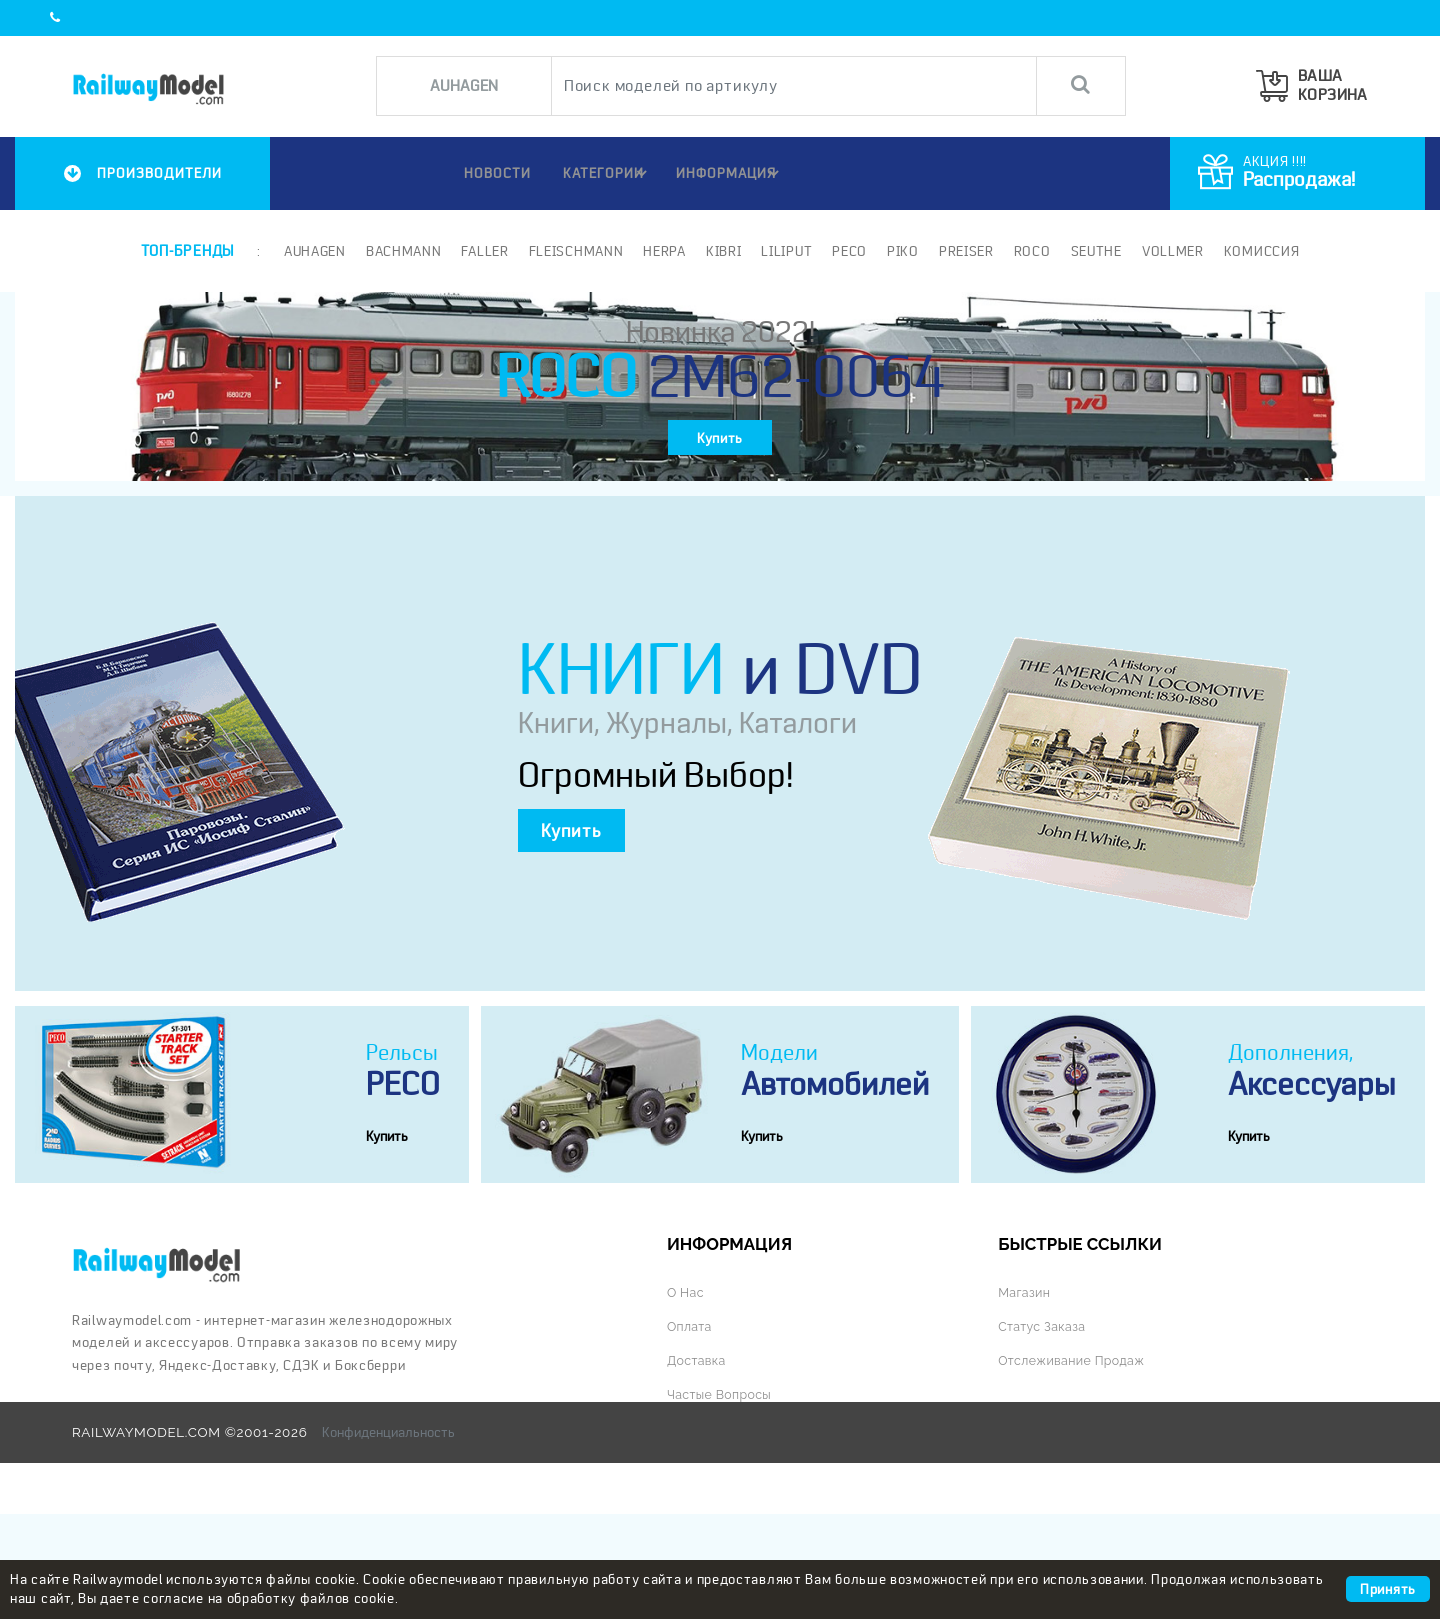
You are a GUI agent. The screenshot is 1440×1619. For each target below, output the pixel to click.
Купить (720, 462)
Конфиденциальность (388, 1537)
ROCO (1030, 250)
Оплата (691, 1433)
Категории (605, 173)
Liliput (785, 250)
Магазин (1026, 1400)
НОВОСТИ (485, 173)
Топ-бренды (187, 250)
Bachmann (402, 250)
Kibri (722, 250)
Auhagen (313, 250)
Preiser (964, 250)
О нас (687, 1400)
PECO (847, 250)
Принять (1388, 1589)
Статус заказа (1045, 1433)
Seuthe (1094, 250)
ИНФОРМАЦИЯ (730, 173)
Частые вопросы (723, 1499)
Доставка (699, 1466)
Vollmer (1171, 250)
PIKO (901, 250)
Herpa (663, 250)
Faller (483, 250)
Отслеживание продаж (1077, 1466)
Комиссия (1260, 250)
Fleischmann (574, 250)
